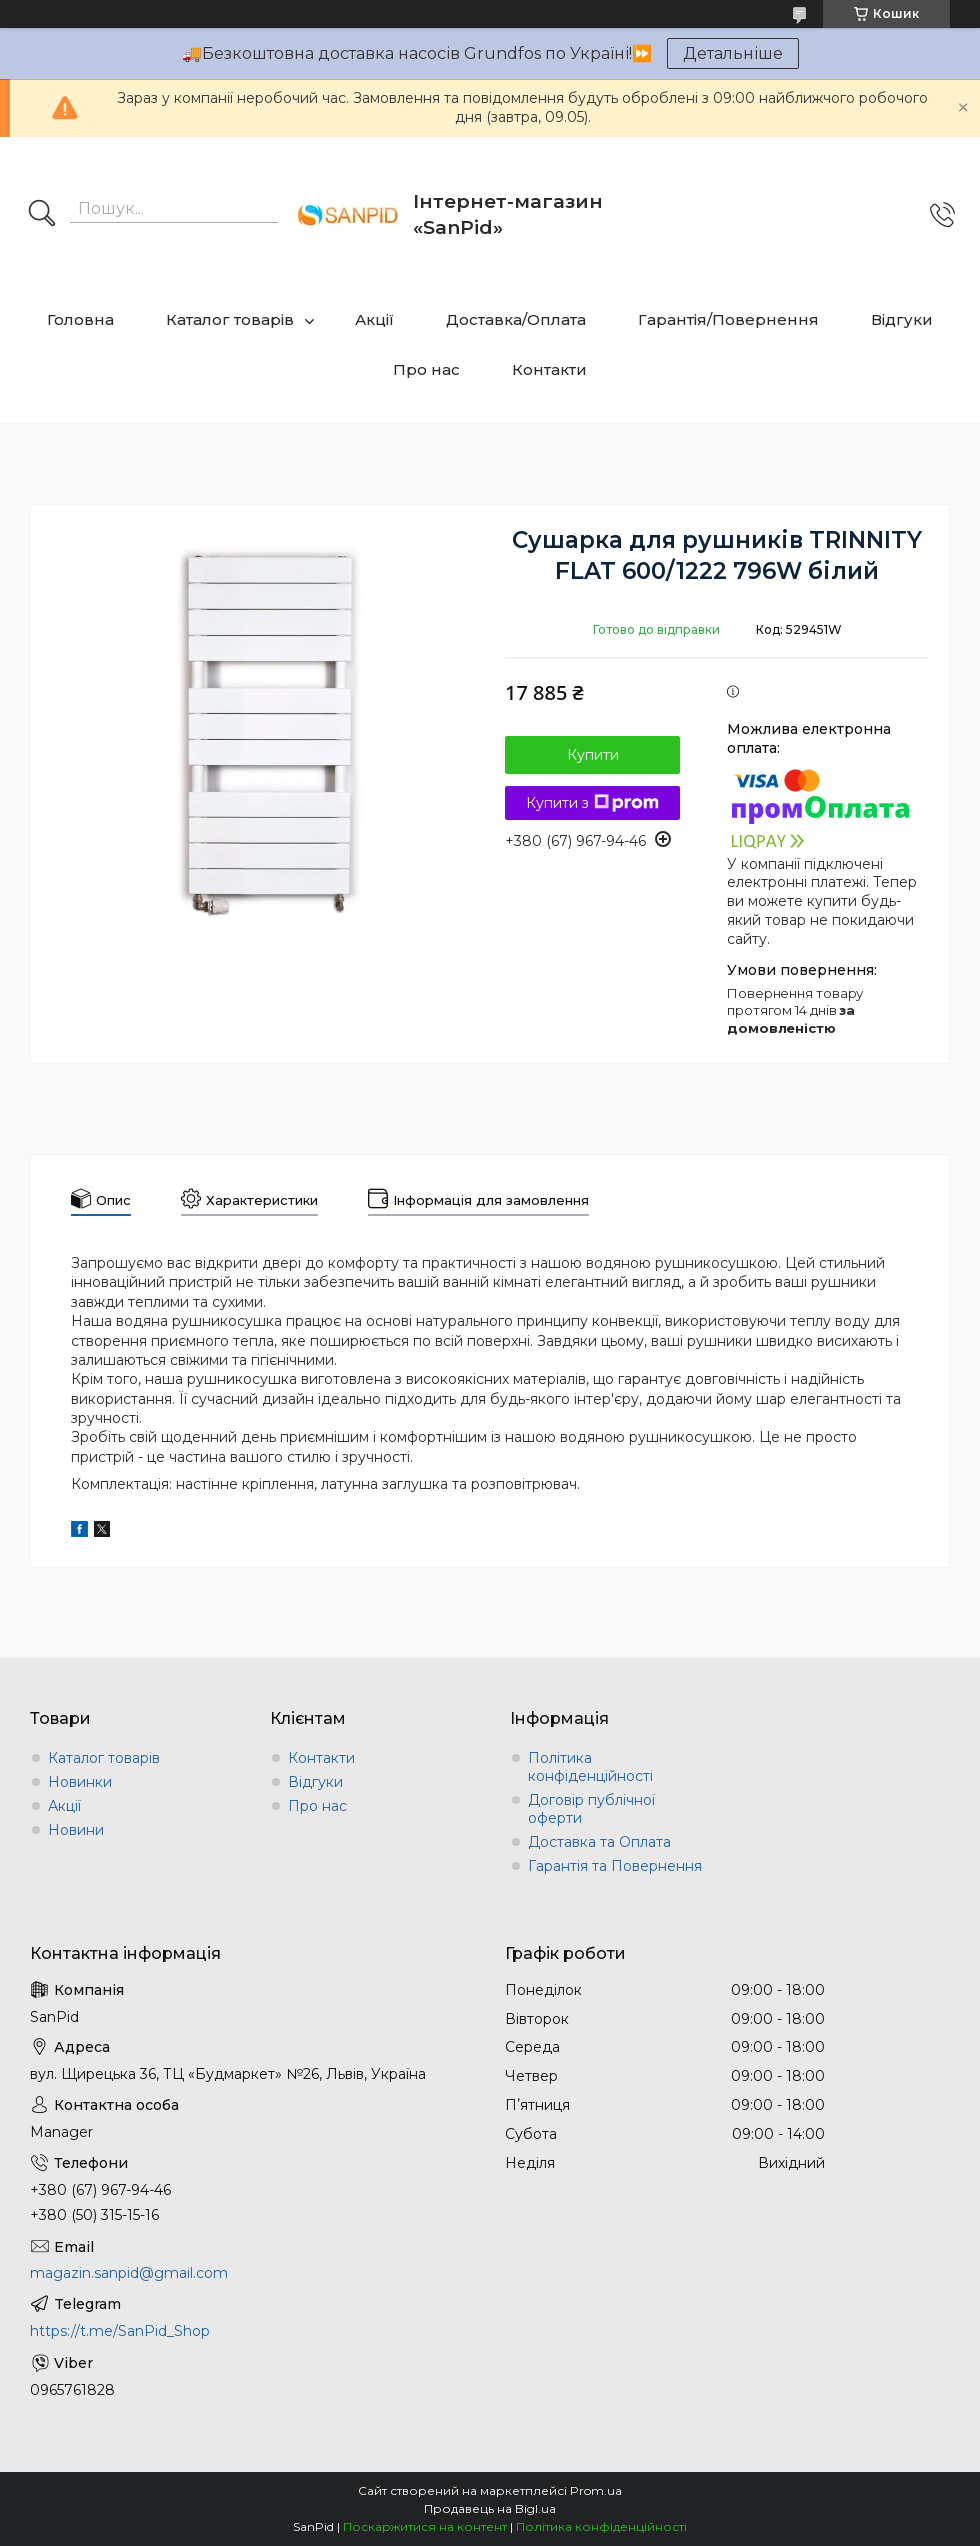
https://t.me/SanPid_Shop (120, 2331)
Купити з (592, 803)
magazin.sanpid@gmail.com (129, 2273)
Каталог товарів (230, 319)
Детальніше (733, 53)
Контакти (549, 369)
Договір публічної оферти (591, 1809)
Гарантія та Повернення (615, 1866)
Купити (593, 755)
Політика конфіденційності (590, 1767)
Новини (76, 1830)
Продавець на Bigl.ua (490, 2508)
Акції (374, 319)
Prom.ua (596, 2490)
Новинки (80, 1782)
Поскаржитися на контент (425, 2526)
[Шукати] (42, 215)
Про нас (426, 369)
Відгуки (902, 319)
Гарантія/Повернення (728, 319)
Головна (80, 319)
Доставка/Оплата (516, 319)
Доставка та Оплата (599, 1842)
